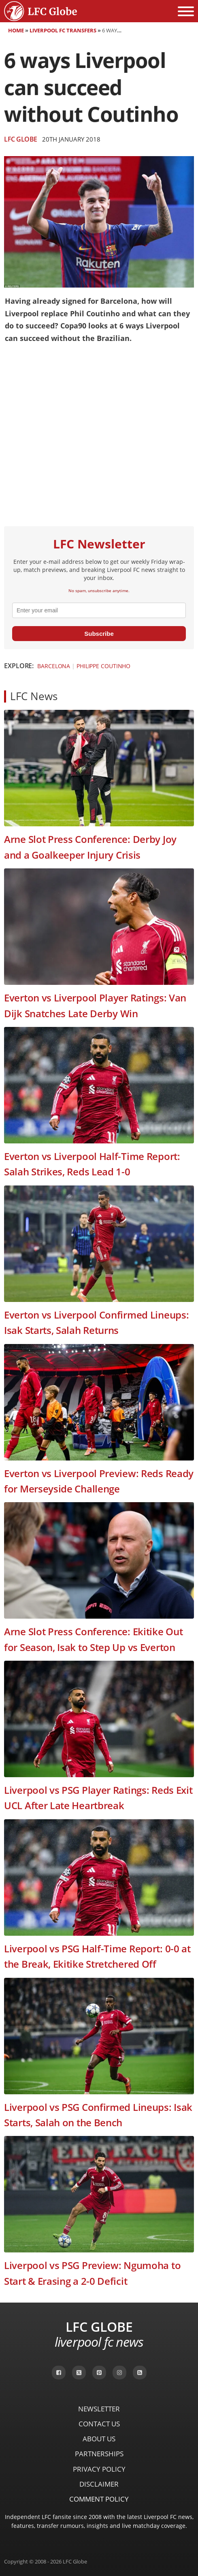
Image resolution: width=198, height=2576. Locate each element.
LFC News (33, 696)
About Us (99, 2438)
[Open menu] (186, 11)
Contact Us (99, 2423)
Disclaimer (99, 2484)
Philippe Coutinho (103, 666)
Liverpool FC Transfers (63, 30)
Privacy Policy (99, 2469)
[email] (99, 610)
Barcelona (53, 666)
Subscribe (99, 633)
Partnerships (99, 2453)
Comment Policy (99, 2499)
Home (16, 30)
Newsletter (99, 2408)
